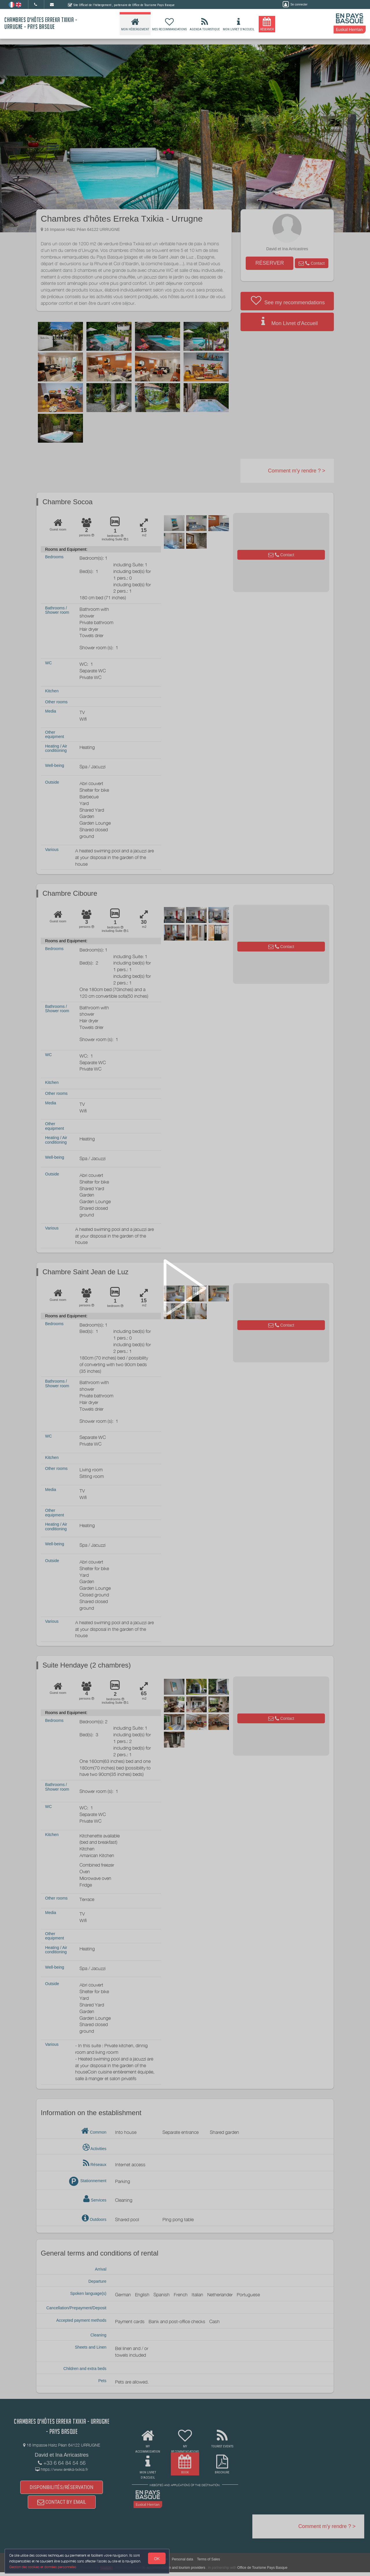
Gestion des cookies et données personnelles (43, 2566)
